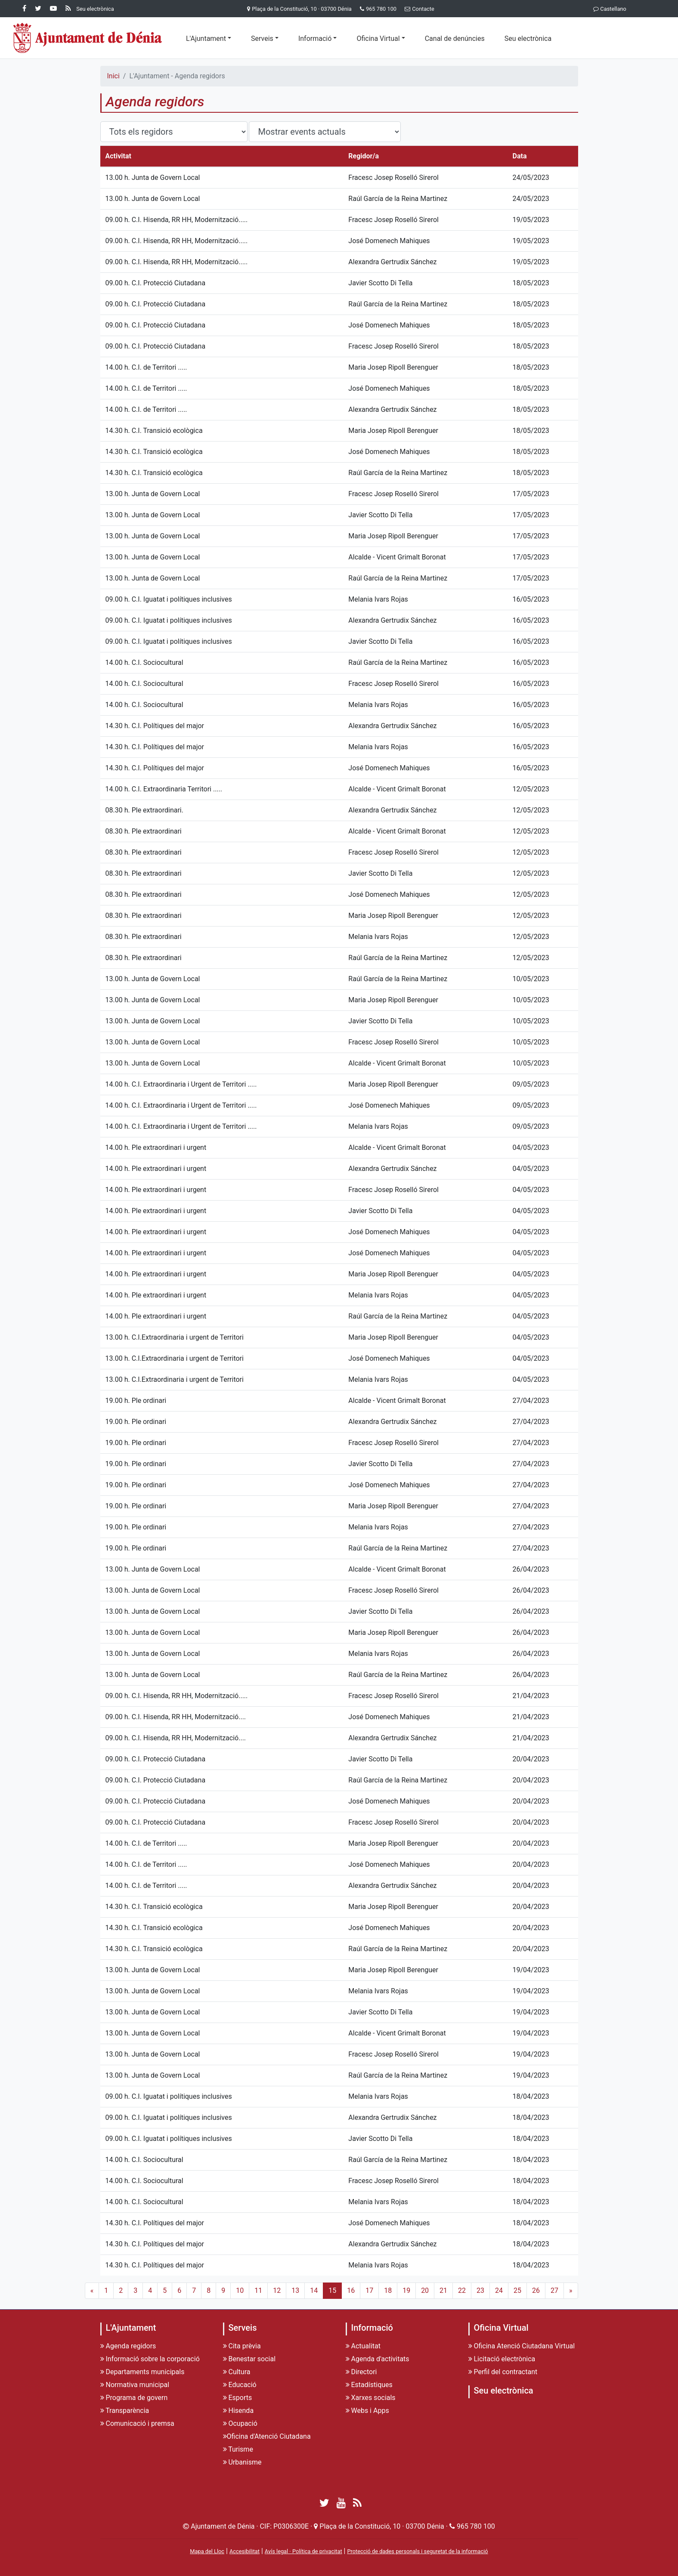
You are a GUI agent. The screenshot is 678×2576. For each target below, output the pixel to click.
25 (517, 2290)
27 (554, 2290)
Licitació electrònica (502, 2359)
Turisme (238, 2449)
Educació (240, 2385)
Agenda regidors (128, 2346)
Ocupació (240, 2423)
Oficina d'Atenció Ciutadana (267, 2436)
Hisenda (238, 2410)
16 (351, 2290)
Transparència (124, 2410)
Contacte (417, 9)
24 (499, 2290)
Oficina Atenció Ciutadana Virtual (521, 2346)
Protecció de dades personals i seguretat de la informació (417, 2551)
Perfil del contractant (503, 2372)
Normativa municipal (135, 2385)
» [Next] (571, 2290)
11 (258, 2290)
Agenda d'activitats (377, 2359)
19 (406, 2290)
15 (332, 2290)
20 (425, 2290)
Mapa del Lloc (207, 2551)
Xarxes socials (371, 2398)
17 (369, 2290)
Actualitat (363, 2346)
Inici (113, 76)
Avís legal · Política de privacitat (303, 2551)
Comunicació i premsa (137, 2423)
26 (536, 2290)
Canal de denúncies (455, 38)
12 (277, 2290)
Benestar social (249, 2359)
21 (443, 2290)
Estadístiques (369, 2385)
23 (480, 2290)
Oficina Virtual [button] (377, 38)
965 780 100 (381, 9)
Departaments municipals (142, 2372)
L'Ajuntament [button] (206, 38)
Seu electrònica (528, 38)
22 (462, 2290)
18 (388, 2290)
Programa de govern (134, 2398)
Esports (237, 2398)
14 (314, 2290)
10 (240, 2290)
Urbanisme (242, 2462)
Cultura (237, 2372)
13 (295, 2290)
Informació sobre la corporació (150, 2359)
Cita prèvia (242, 2346)
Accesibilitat (244, 2551)
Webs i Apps (367, 2410)
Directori (361, 2372)
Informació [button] (314, 38)
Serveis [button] (262, 38)
